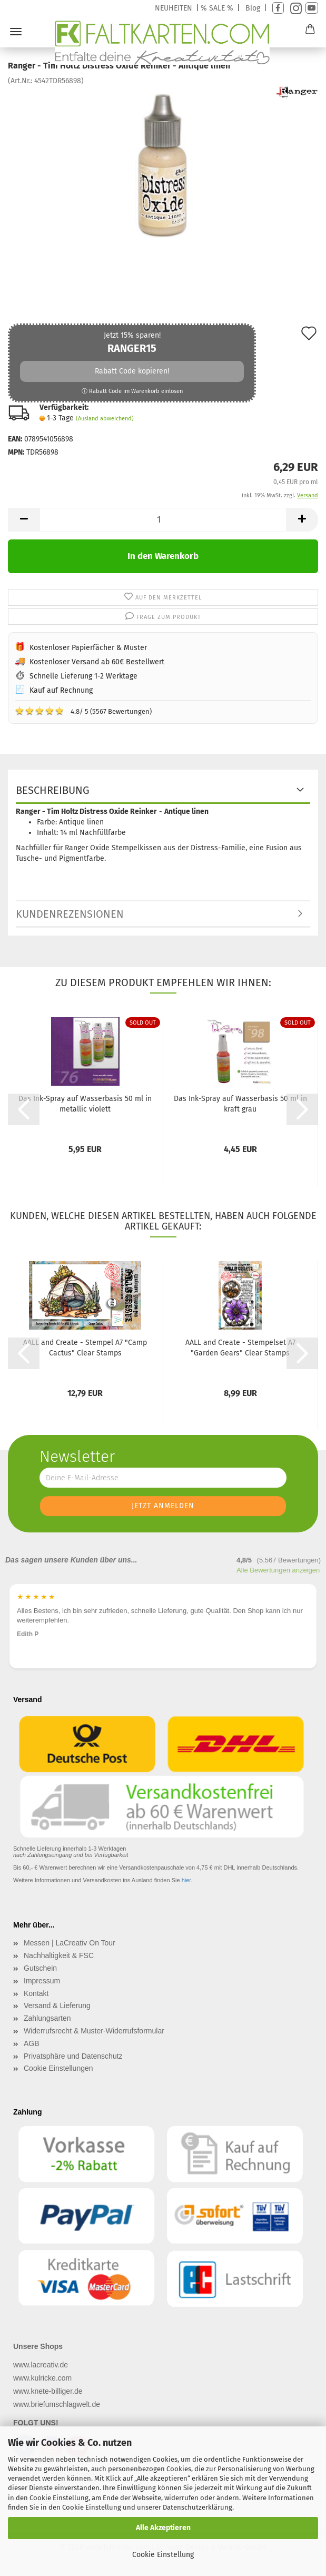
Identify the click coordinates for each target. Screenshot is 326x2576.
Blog (252, 8)
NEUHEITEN (173, 8)
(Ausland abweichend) (105, 418)
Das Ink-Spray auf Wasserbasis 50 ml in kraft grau (240, 1104)
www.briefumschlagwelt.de (56, 2404)
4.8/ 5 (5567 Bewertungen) (83, 710)
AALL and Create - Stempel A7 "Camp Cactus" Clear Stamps (85, 1348)
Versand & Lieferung (57, 2005)
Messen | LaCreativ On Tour (69, 1943)
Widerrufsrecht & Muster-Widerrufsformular (94, 2031)
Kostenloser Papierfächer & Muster (88, 647)
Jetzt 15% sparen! (132, 363)
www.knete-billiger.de (48, 2391)
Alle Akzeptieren (163, 2527)
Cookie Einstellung (163, 2554)
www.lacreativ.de (40, 2365)
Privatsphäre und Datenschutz (73, 2056)
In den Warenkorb (163, 556)
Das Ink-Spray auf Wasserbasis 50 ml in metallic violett (85, 1104)
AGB (31, 2043)
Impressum (42, 1981)
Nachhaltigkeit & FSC (59, 1955)
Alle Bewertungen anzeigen (278, 1570)
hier (186, 1880)
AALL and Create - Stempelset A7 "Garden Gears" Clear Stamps (240, 1348)
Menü (16, 31)
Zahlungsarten (47, 2018)
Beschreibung (53, 790)
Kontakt (36, 1993)
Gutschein (40, 1968)
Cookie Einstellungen (58, 2068)
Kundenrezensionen (70, 914)
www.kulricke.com (42, 2378)
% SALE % (217, 8)
